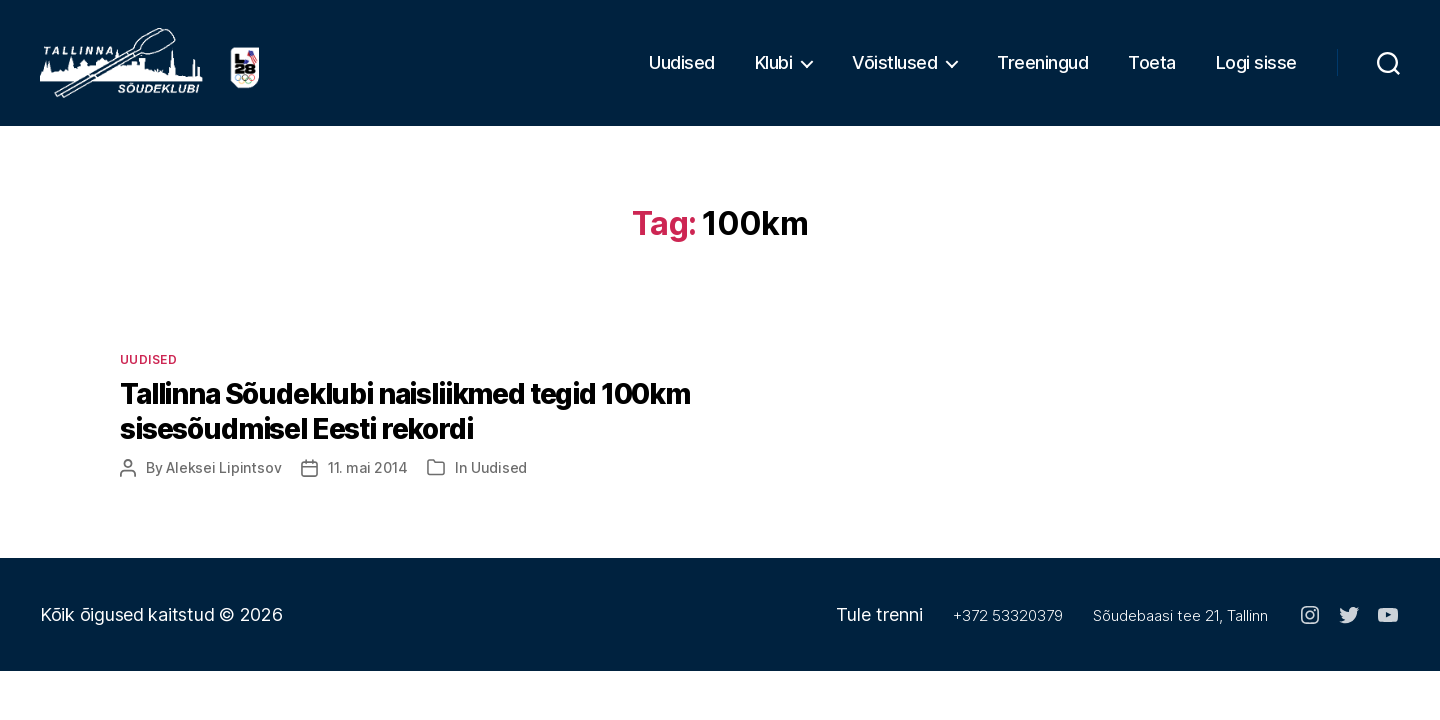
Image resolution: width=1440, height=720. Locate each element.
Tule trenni (879, 630)
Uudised (682, 70)
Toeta (1152, 70)
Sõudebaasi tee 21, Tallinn (1180, 631)
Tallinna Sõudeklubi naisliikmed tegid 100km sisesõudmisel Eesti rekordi (405, 427)
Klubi (774, 70)
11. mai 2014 (367, 483)
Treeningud (1042, 70)
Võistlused (894, 70)
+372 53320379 (1008, 631)
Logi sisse (1256, 70)
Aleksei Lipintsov (223, 483)
